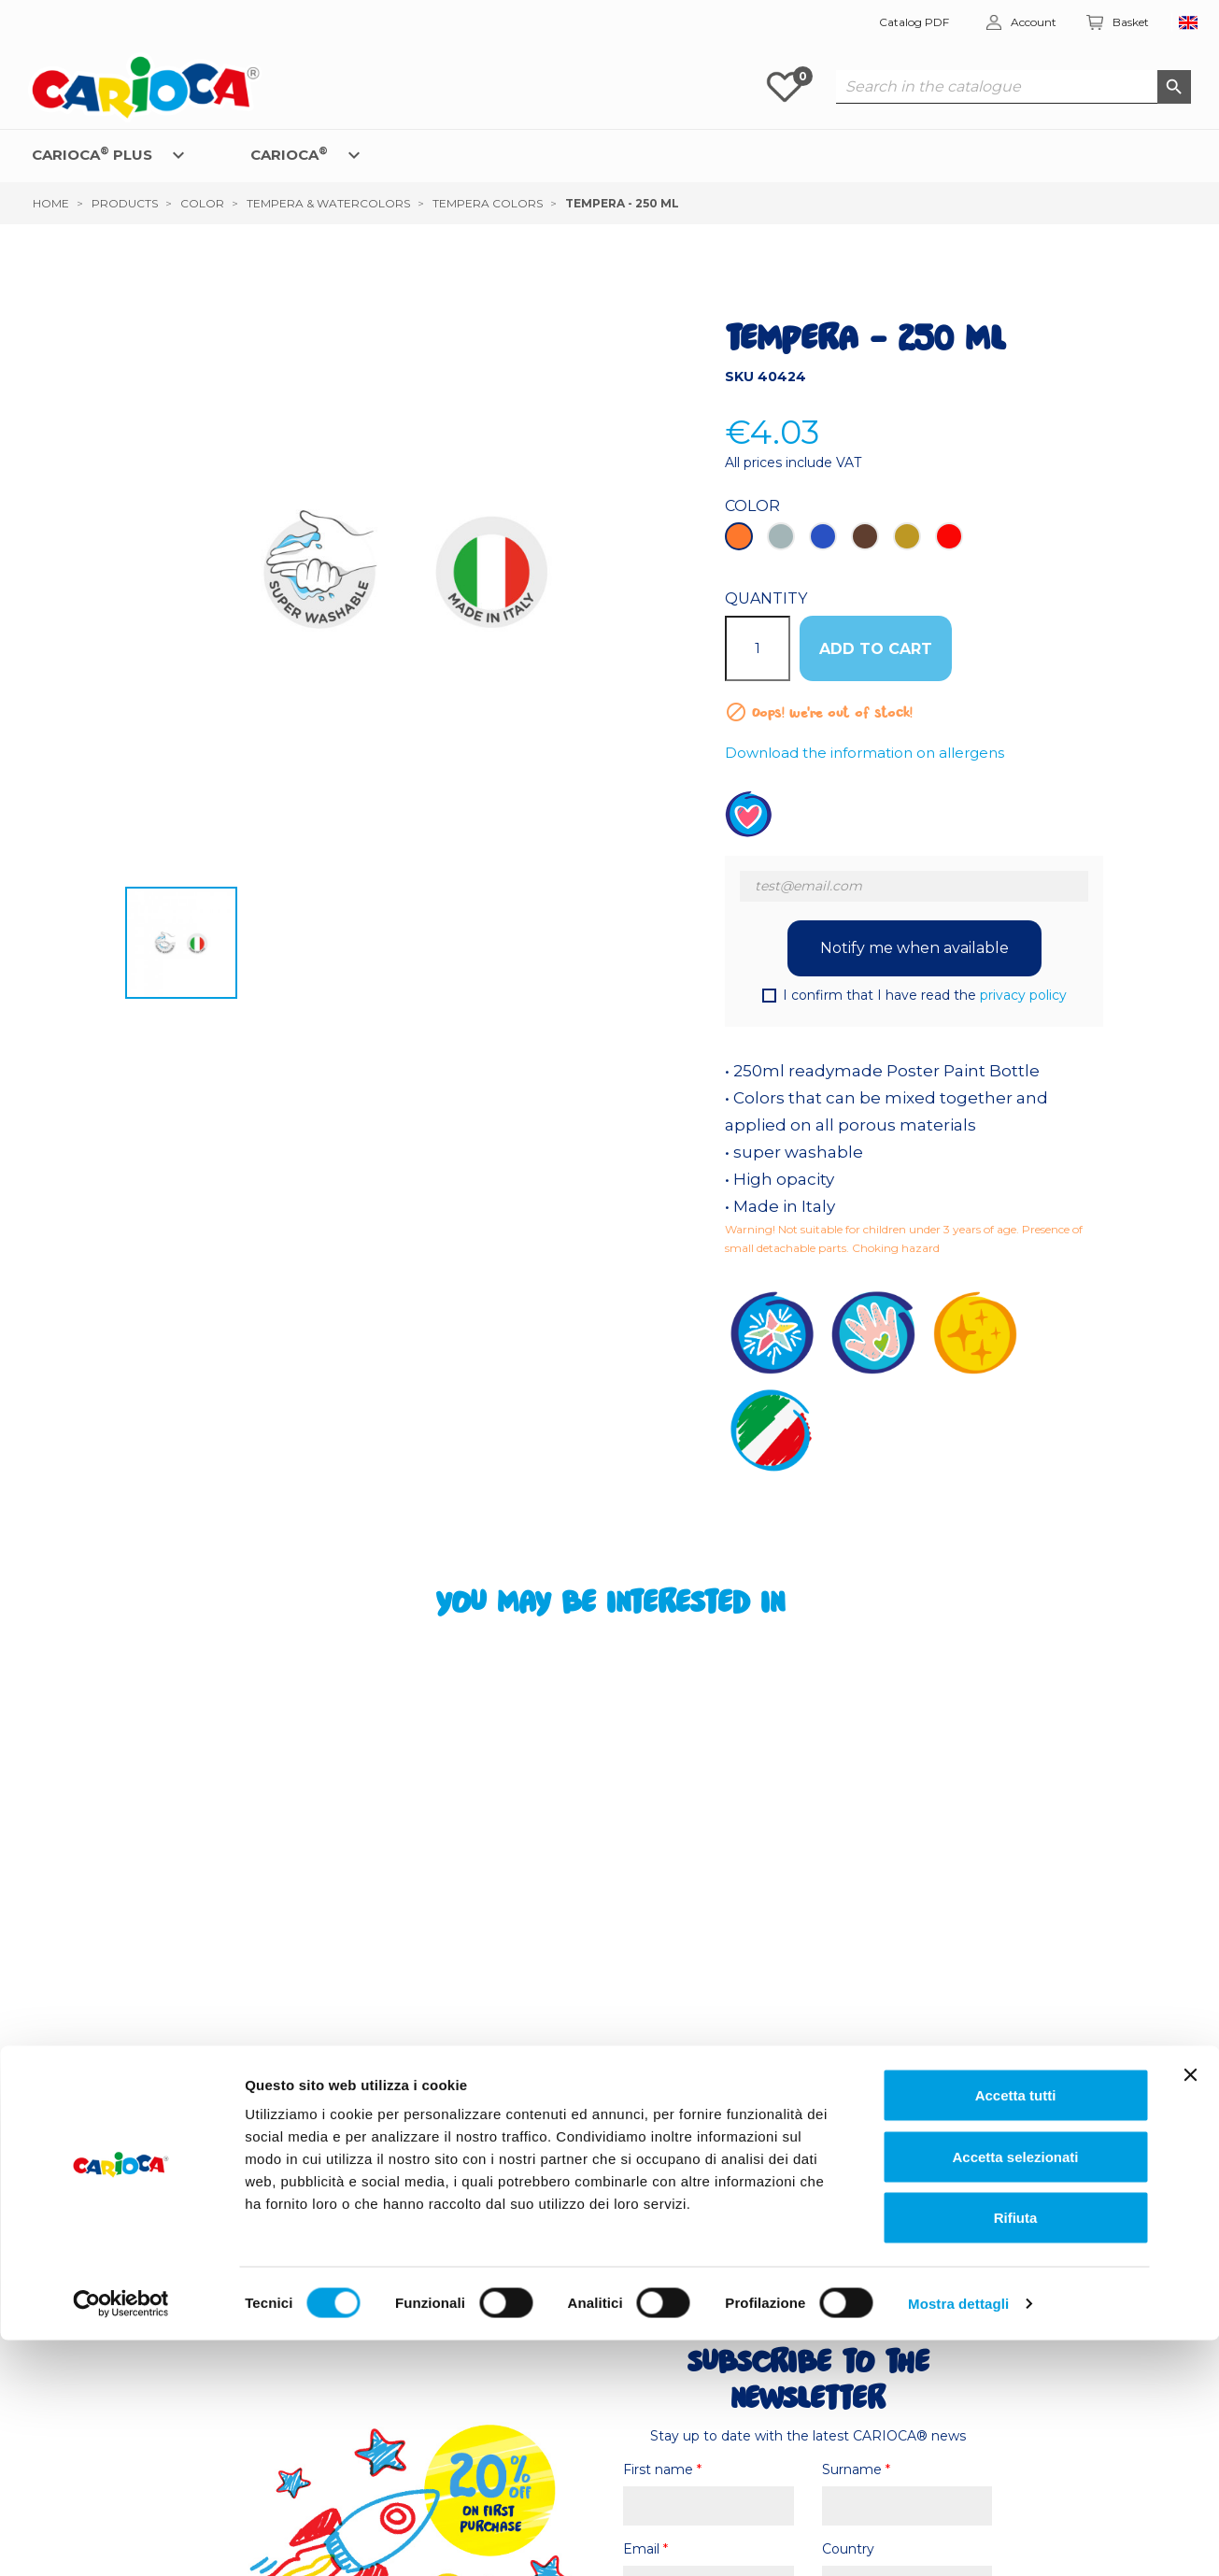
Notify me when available (914, 948)
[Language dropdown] (1188, 23)
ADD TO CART (875, 649)
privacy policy (1023, 995)
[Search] (1013, 87)
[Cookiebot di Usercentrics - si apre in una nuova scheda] (121, 2540)
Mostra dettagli (958, 2539)
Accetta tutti (1015, 2331)
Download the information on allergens (864, 752)
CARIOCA (289, 154)
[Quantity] (757, 648)
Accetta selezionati (1015, 2392)
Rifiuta (1016, 2453)
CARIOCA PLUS (92, 154)
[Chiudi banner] (1190, 2310)
